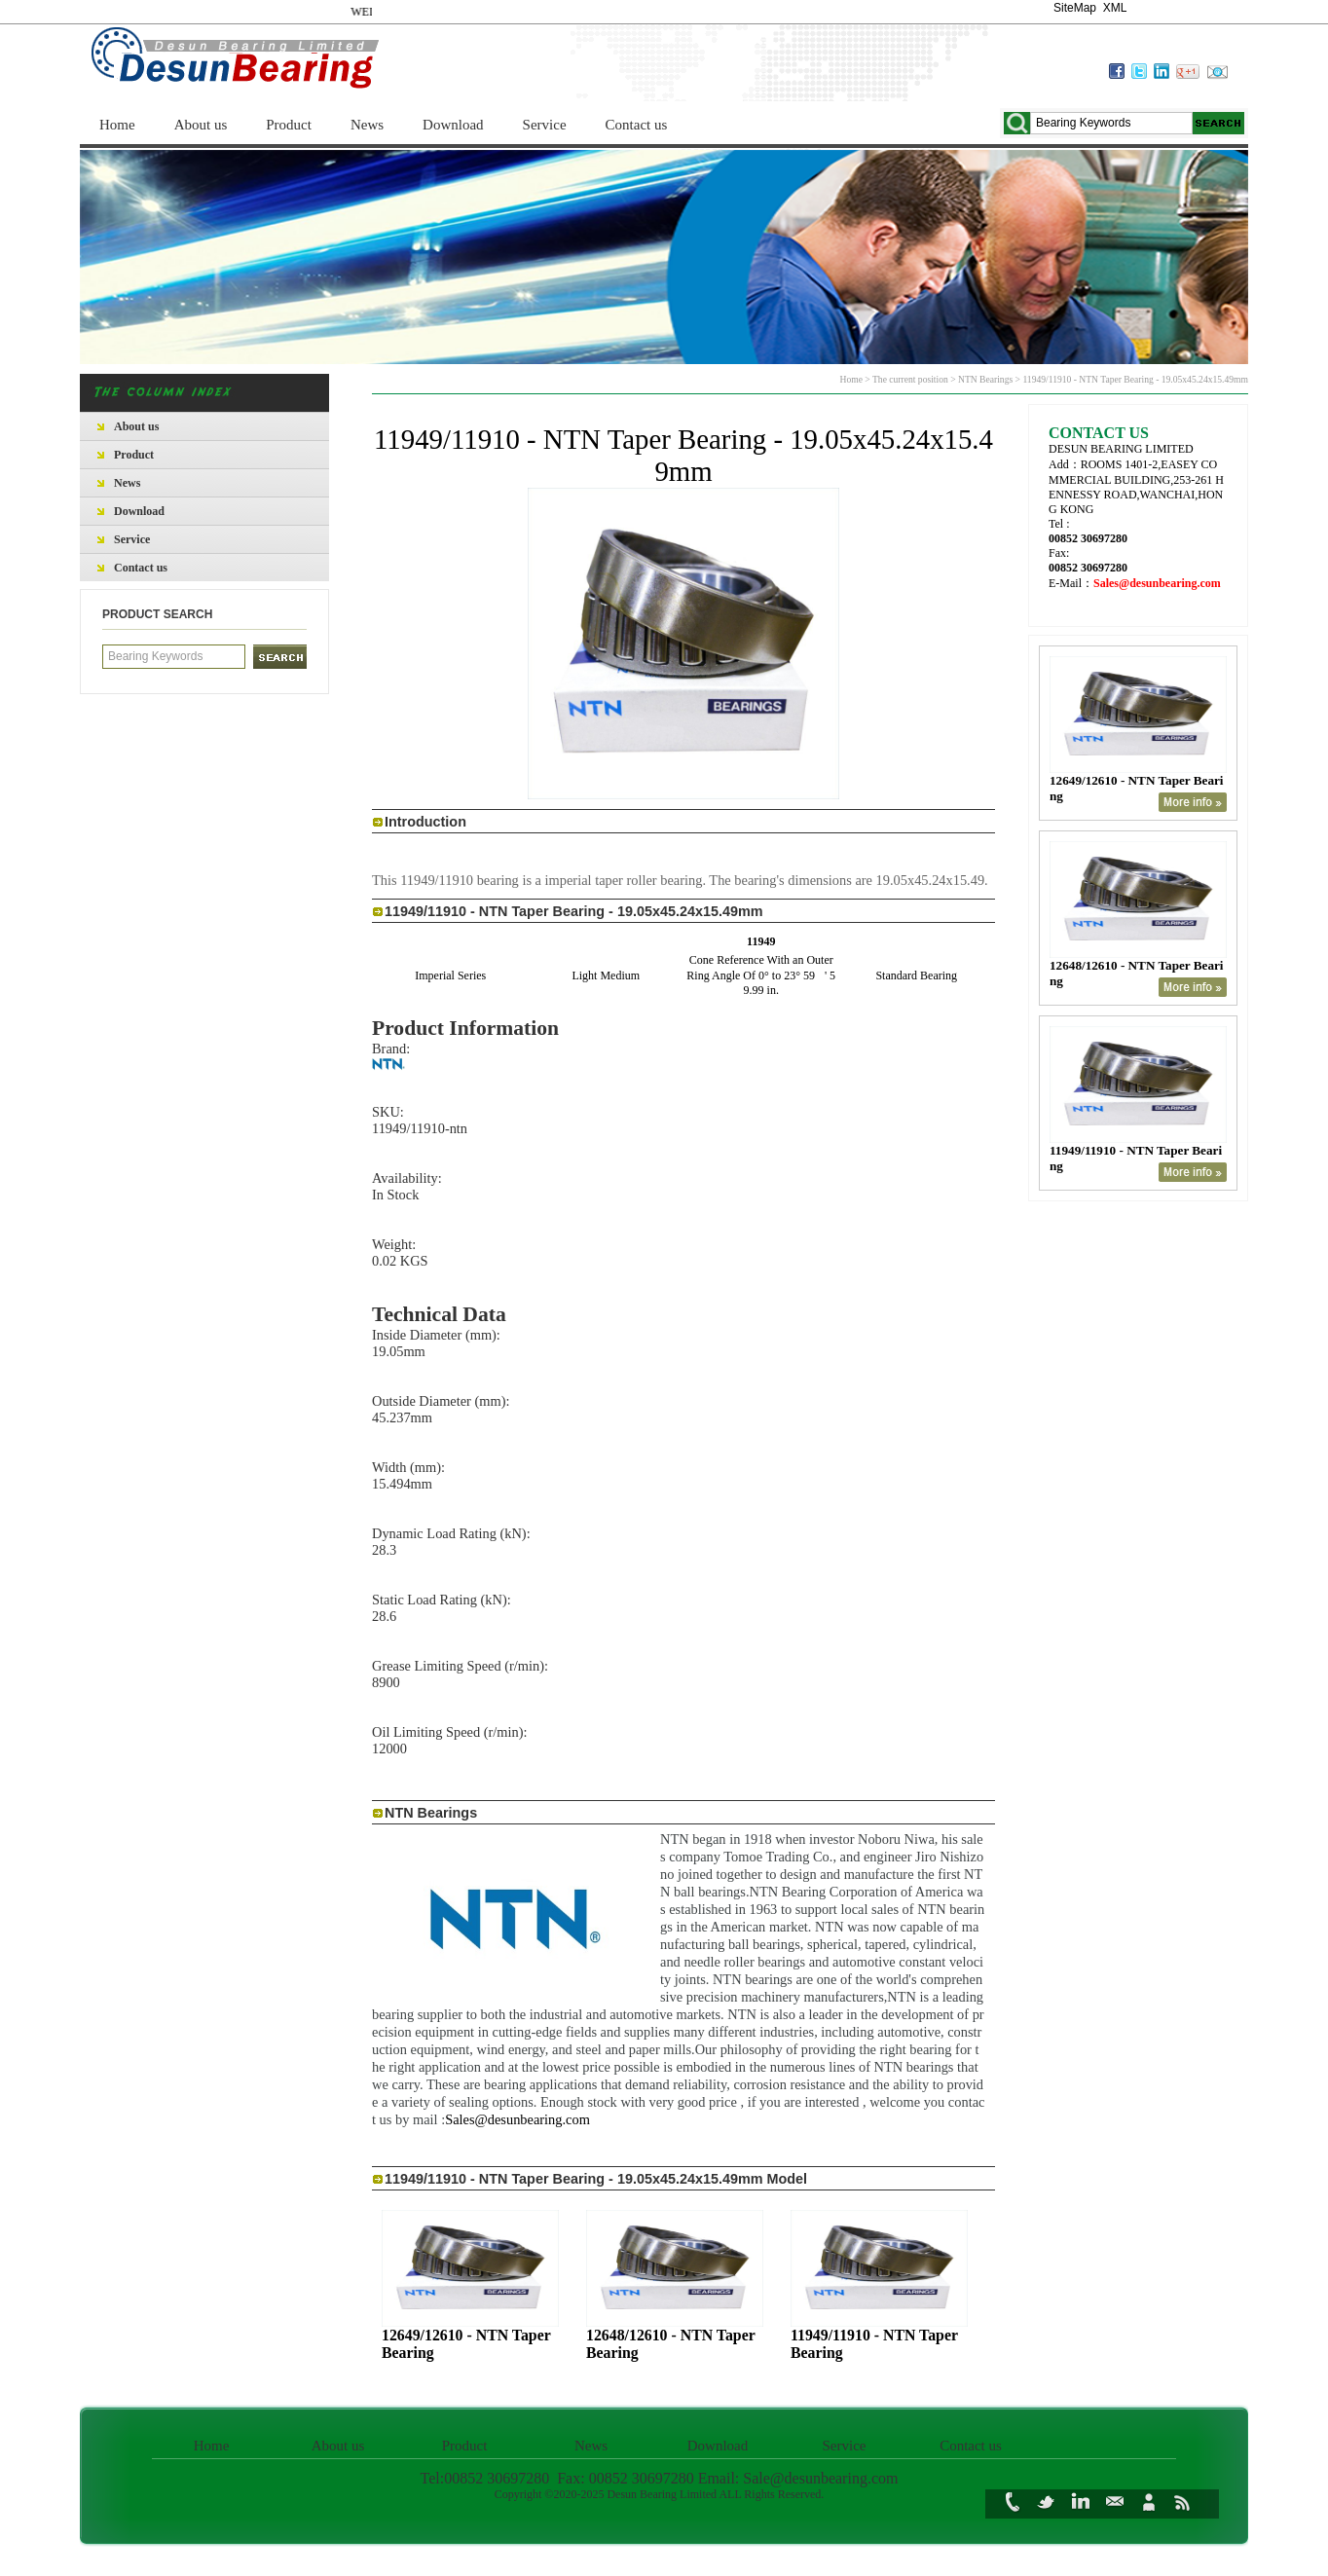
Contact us (637, 124)
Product (289, 124)
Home (117, 124)
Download (453, 124)
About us (201, 124)
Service (545, 124)
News (367, 124)
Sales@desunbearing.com (517, 2119)
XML (1114, 8)
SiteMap (1074, 8)
